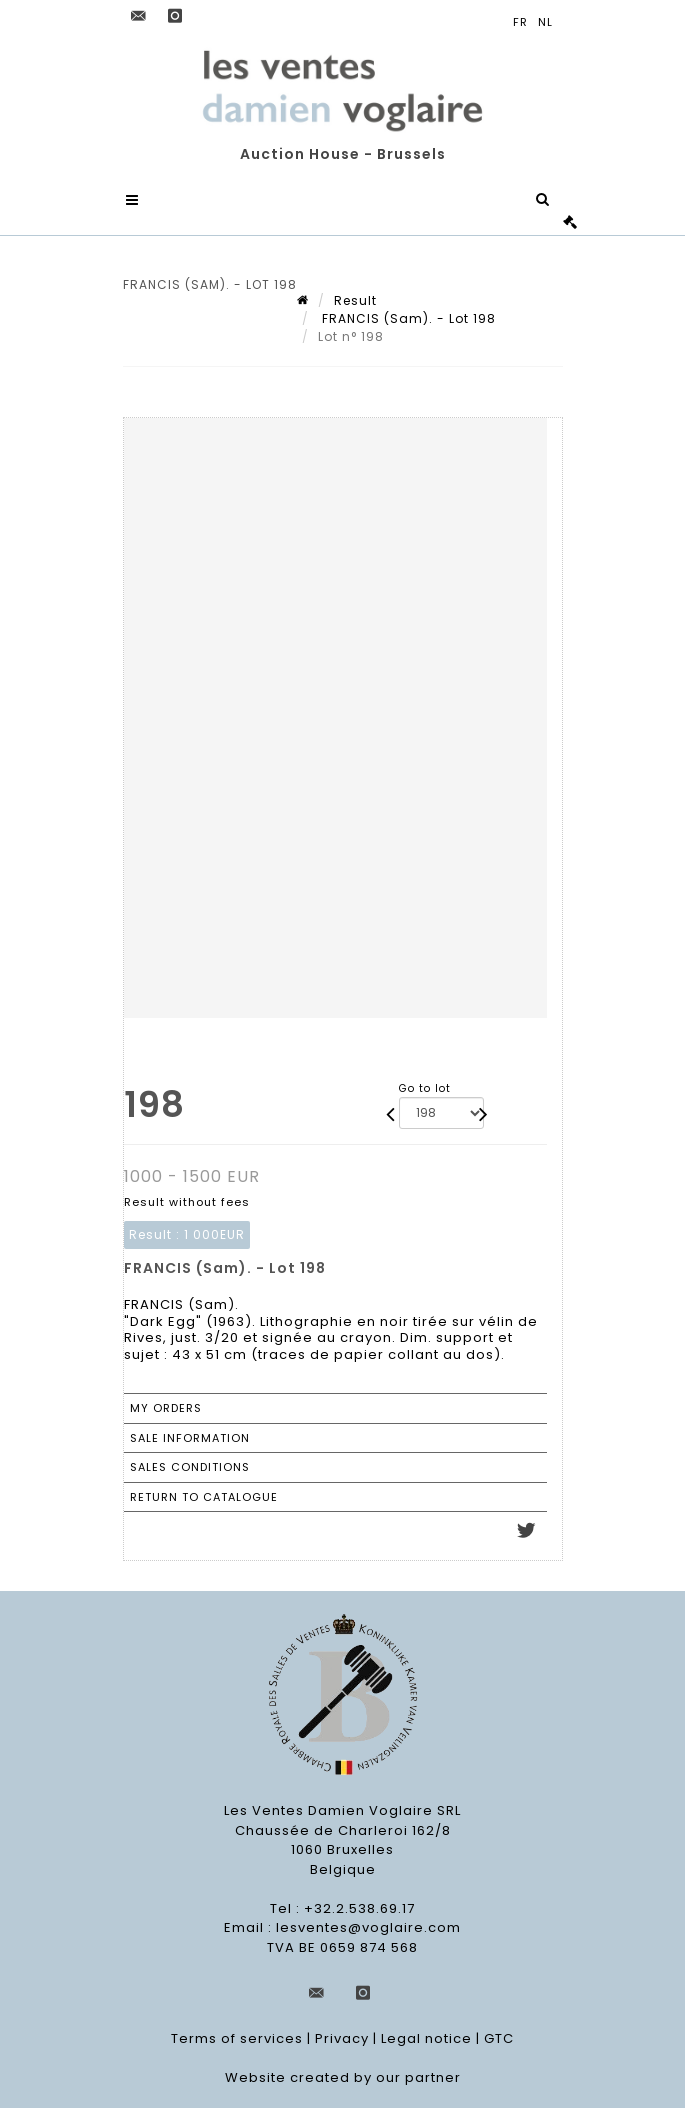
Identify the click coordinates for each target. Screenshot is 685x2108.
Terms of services (237, 2038)
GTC (499, 2038)
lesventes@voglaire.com (368, 1927)
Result (355, 300)
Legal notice (426, 2038)
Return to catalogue (204, 1497)
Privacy (342, 2038)
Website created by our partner (343, 2077)
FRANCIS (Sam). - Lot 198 (407, 318)
